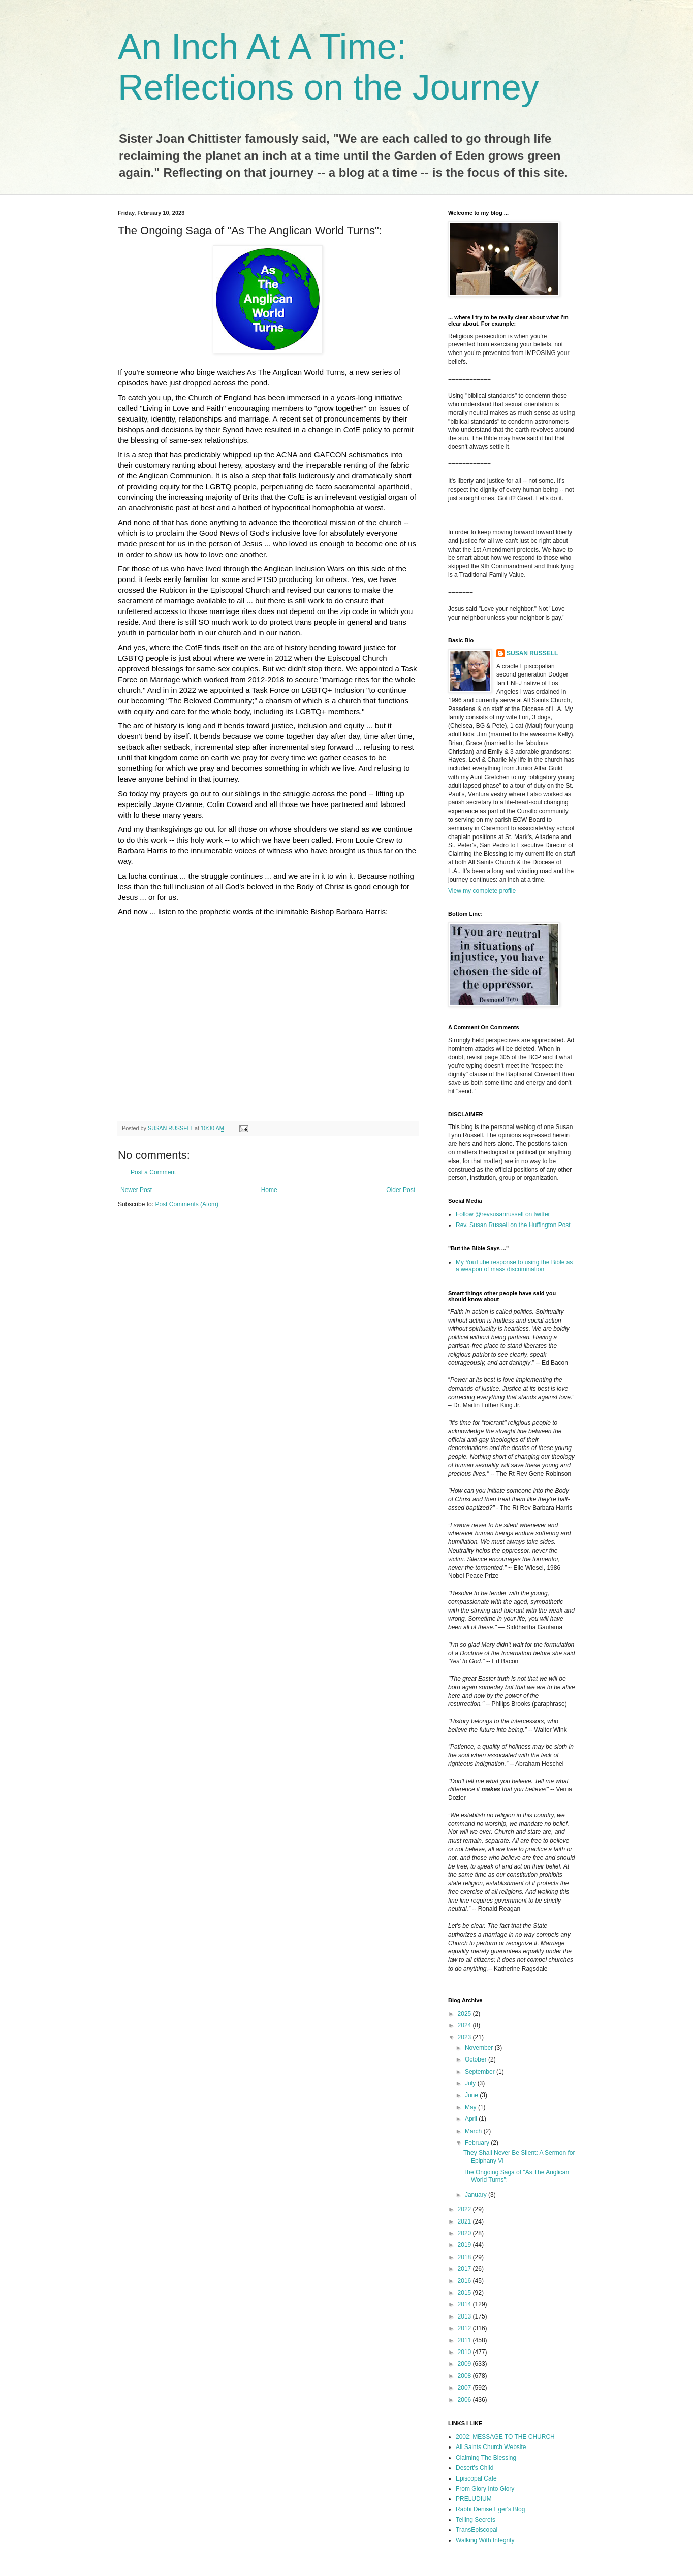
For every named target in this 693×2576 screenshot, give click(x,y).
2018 (465, 2257)
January (476, 2194)
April (472, 2118)
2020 (465, 2233)
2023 (465, 2037)
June (472, 2095)
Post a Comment (153, 1172)
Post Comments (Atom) (186, 1204)
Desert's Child (474, 2467)
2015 (465, 2292)
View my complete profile (482, 890)
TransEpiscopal (476, 2529)
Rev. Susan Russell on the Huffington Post (513, 1225)
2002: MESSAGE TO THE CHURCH (505, 2436)
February (478, 2142)
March (474, 2131)
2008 (465, 2375)
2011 (465, 2340)
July (471, 2083)
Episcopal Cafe (476, 2478)
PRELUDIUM (474, 2498)
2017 (465, 2268)
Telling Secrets (475, 2519)
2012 (465, 2328)
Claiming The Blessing (486, 2457)
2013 (465, 2316)
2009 (465, 2363)
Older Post (400, 1190)
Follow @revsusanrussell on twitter (503, 1214)
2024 (465, 2025)
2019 (465, 2244)
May (471, 2107)
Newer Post (136, 1190)
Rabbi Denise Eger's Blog (490, 2509)
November (480, 2047)
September (480, 2071)
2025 (465, 2013)
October (476, 2059)
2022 (465, 2209)
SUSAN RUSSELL (532, 653)
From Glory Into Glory (485, 2488)
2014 (465, 2304)
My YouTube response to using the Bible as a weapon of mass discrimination (514, 1266)
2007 (465, 2387)
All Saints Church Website (491, 2447)
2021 (465, 2221)
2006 (465, 2399)
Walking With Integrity (485, 2540)
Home (269, 1190)
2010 (465, 2352)
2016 (465, 2280)
